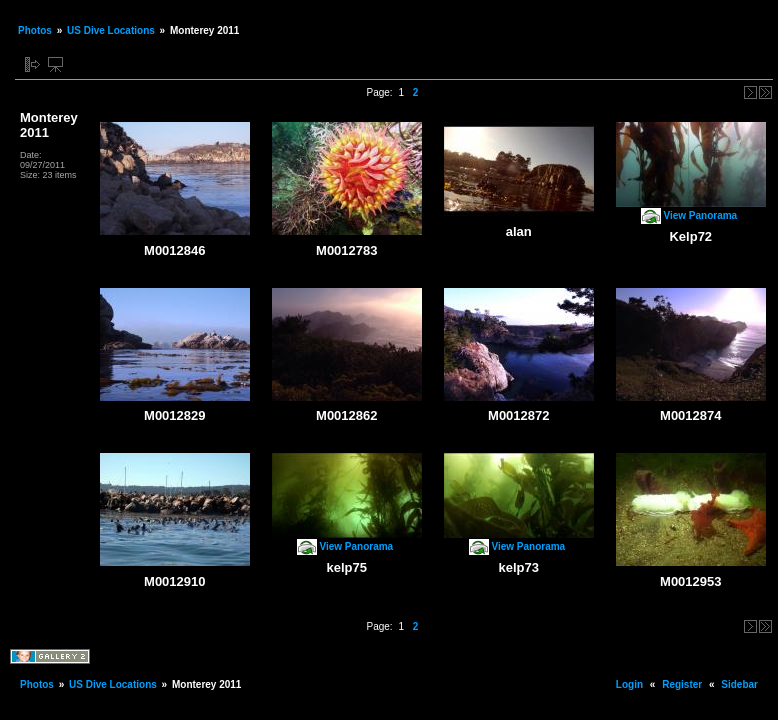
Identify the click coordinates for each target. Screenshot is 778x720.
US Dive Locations (111, 30)
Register (682, 684)
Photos (35, 30)
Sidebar (739, 684)
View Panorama (700, 215)
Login (629, 684)
